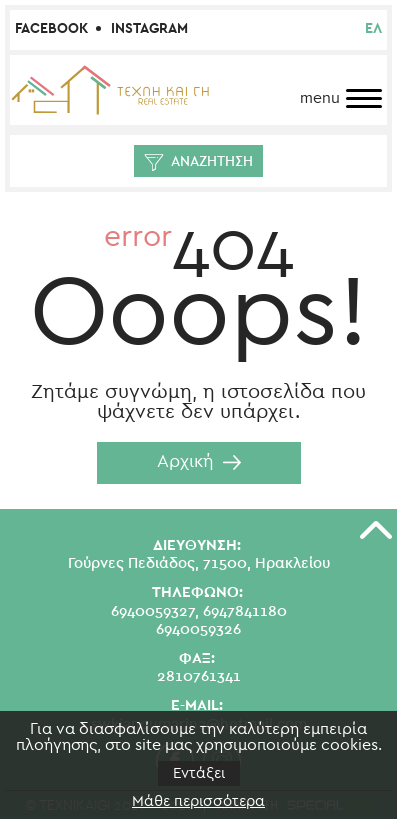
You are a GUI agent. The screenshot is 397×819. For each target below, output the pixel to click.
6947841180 (245, 611)
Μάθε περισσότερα (198, 801)
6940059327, (155, 611)
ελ (373, 29)
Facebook (51, 29)
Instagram (149, 29)
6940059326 (198, 629)
